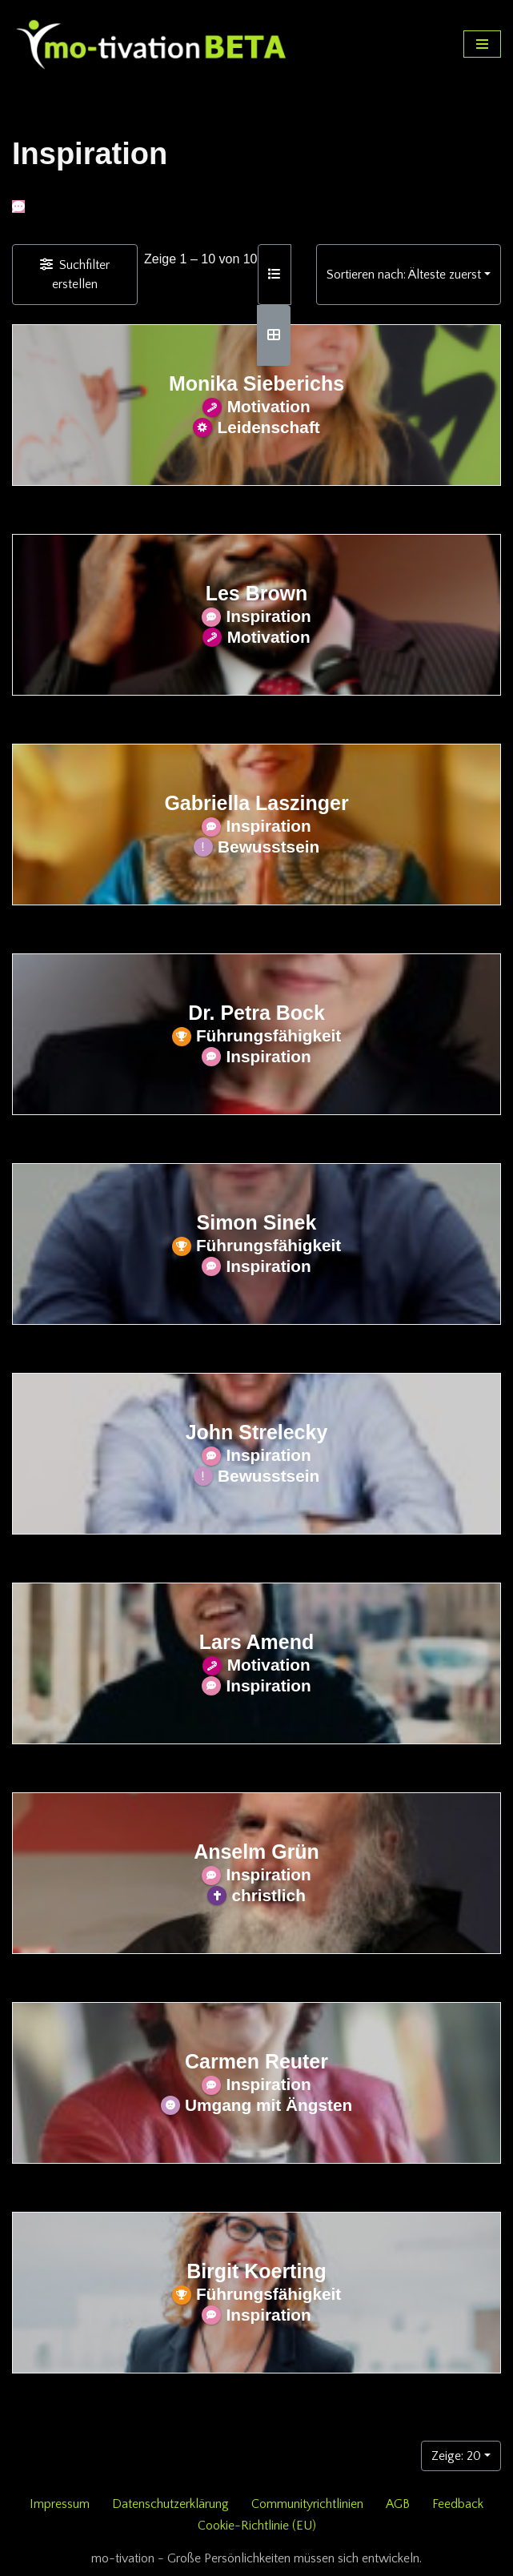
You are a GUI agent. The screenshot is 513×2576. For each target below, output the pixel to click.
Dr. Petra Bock (256, 1012)
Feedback (457, 2504)
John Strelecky (257, 1432)
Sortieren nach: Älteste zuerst (404, 274)
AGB (398, 2504)
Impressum (60, 2504)
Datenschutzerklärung (170, 2504)
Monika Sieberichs (256, 383)
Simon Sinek (257, 1222)
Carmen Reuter (256, 2061)
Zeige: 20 (456, 2456)
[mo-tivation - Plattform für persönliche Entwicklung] (152, 44)
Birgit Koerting (256, 2271)
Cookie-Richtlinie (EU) (257, 2525)
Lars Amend (256, 1642)
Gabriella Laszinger (256, 803)
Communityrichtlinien (307, 2504)
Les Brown (257, 593)
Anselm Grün (256, 1851)
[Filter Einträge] (75, 274)
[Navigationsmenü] (482, 44)
